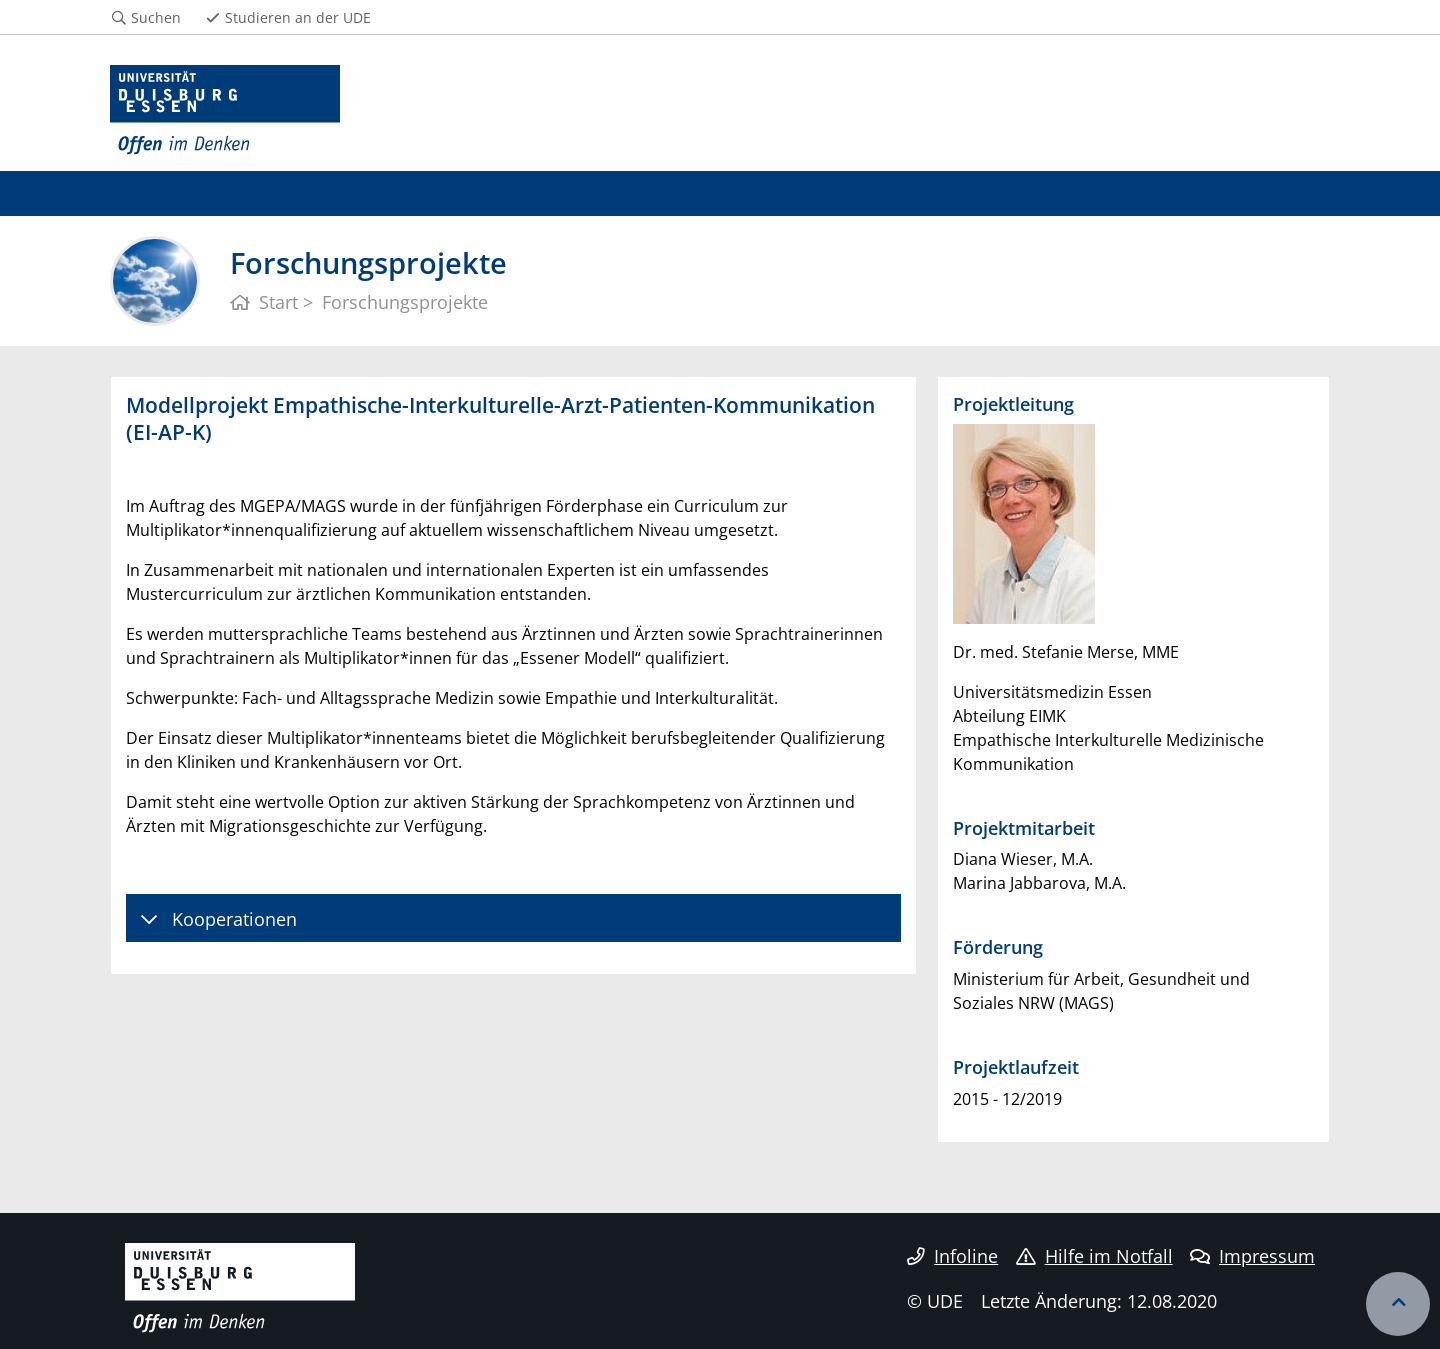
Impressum (1252, 1256)
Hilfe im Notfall (1094, 1256)
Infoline (952, 1256)
